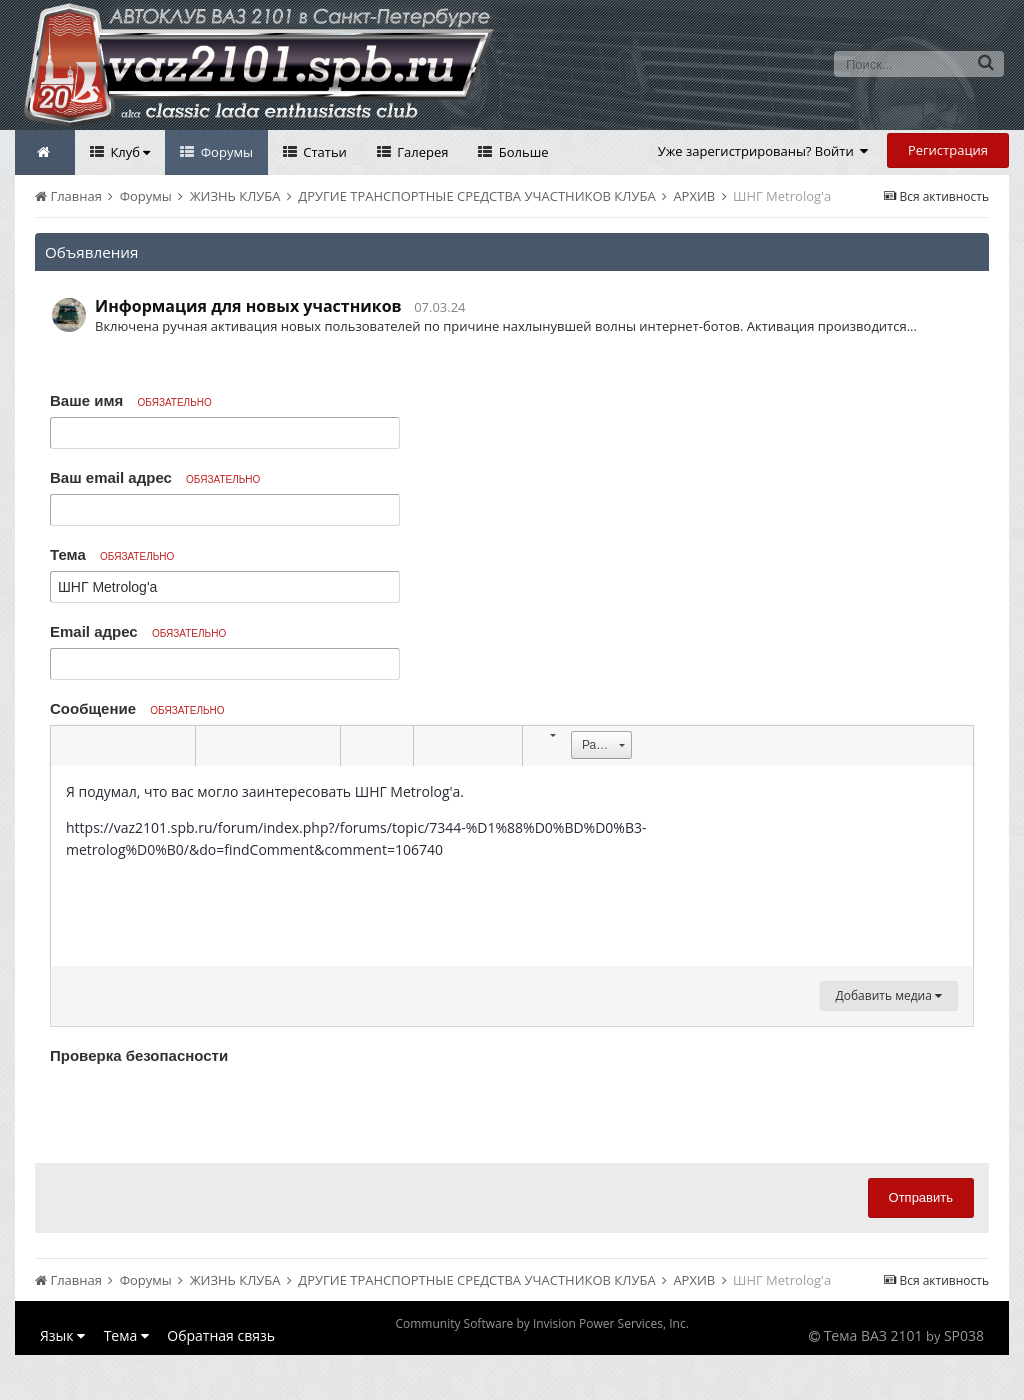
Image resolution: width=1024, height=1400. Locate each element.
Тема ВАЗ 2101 (873, 1335)
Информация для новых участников (248, 306)
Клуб (128, 152)
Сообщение (137, 708)
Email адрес (138, 631)
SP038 (964, 1335)
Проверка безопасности (139, 1055)
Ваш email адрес (155, 477)
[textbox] (512, 866)
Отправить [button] (921, 1197)
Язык (62, 1335)
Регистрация (948, 150)
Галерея (421, 152)
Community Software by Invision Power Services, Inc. (541, 1323)
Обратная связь (221, 1335)
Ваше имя (131, 400)
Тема (112, 554)
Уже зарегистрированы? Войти (763, 151)
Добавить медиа (889, 995)
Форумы (225, 152)
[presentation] (202, 1109)
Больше (521, 152)
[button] (69, 746)
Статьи (323, 152)
